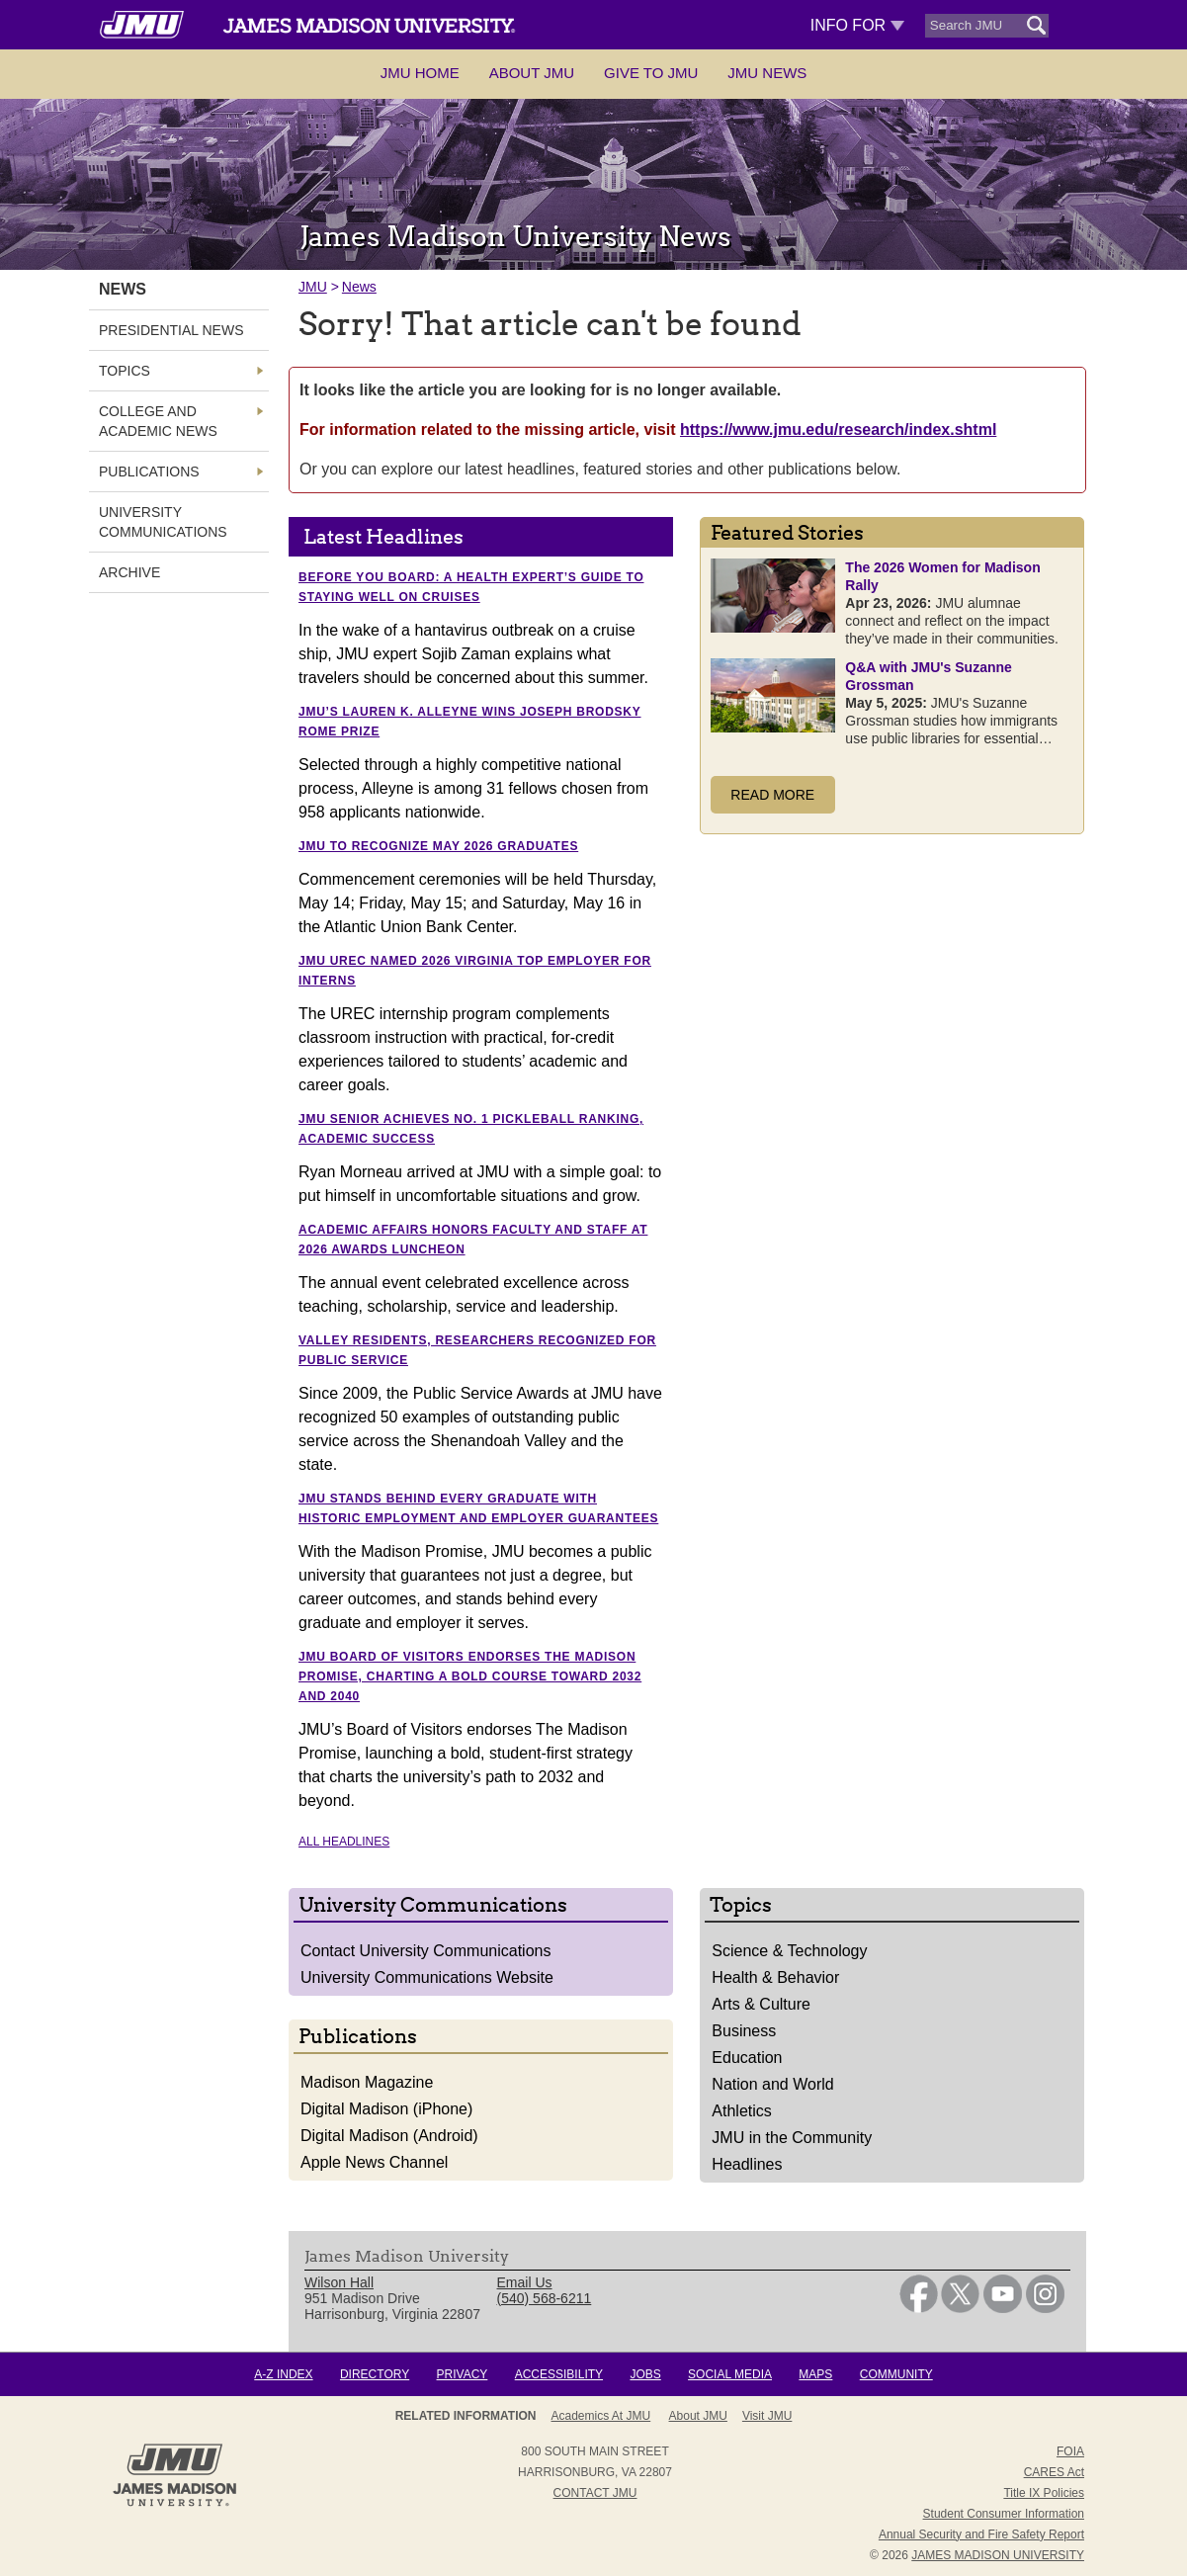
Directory (374, 2374)
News (359, 287)
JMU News (766, 72)
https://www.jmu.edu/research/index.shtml (838, 429)
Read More (772, 795)
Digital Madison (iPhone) (386, 2109)
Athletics (741, 2111)
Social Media (730, 2374)
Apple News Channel (374, 2162)
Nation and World (772, 2084)
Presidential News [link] (171, 330)
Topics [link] (124, 371)
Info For (857, 25)
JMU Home (420, 72)
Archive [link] (129, 572)
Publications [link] (149, 471)
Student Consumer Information (1003, 2514)
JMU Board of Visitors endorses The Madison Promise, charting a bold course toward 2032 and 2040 (469, 1676)
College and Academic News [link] (158, 421)
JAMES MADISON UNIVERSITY (997, 2555)
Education (747, 2057)
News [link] (122, 289)
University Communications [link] (163, 522)
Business (744, 2030)
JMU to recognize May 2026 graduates (438, 846)
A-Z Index (283, 2374)
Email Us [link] (524, 2282)
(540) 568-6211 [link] (544, 2298)
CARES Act (1054, 2472)
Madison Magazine (366, 2082)
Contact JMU (595, 2493)
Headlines (747, 2164)
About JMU (531, 72)
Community (896, 2374)
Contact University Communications (425, 1950)
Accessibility (559, 2374)
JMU (312, 287)
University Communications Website (426, 1977)
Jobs (645, 2374)
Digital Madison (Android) (389, 2135)
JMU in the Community (792, 2137)
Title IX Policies (1043, 2493)
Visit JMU (767, 2416)
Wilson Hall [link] (339, 2282)
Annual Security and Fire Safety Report (981, 2534)
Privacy (462, 2374)
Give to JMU (651, 72)
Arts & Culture (761, 2004)
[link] (918, 2308)
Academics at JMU (601, 2416)
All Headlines (343, 1841)
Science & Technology (789, 1950)
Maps (815, 2374)
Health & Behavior (775, 1977)
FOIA (1070, 2451)
